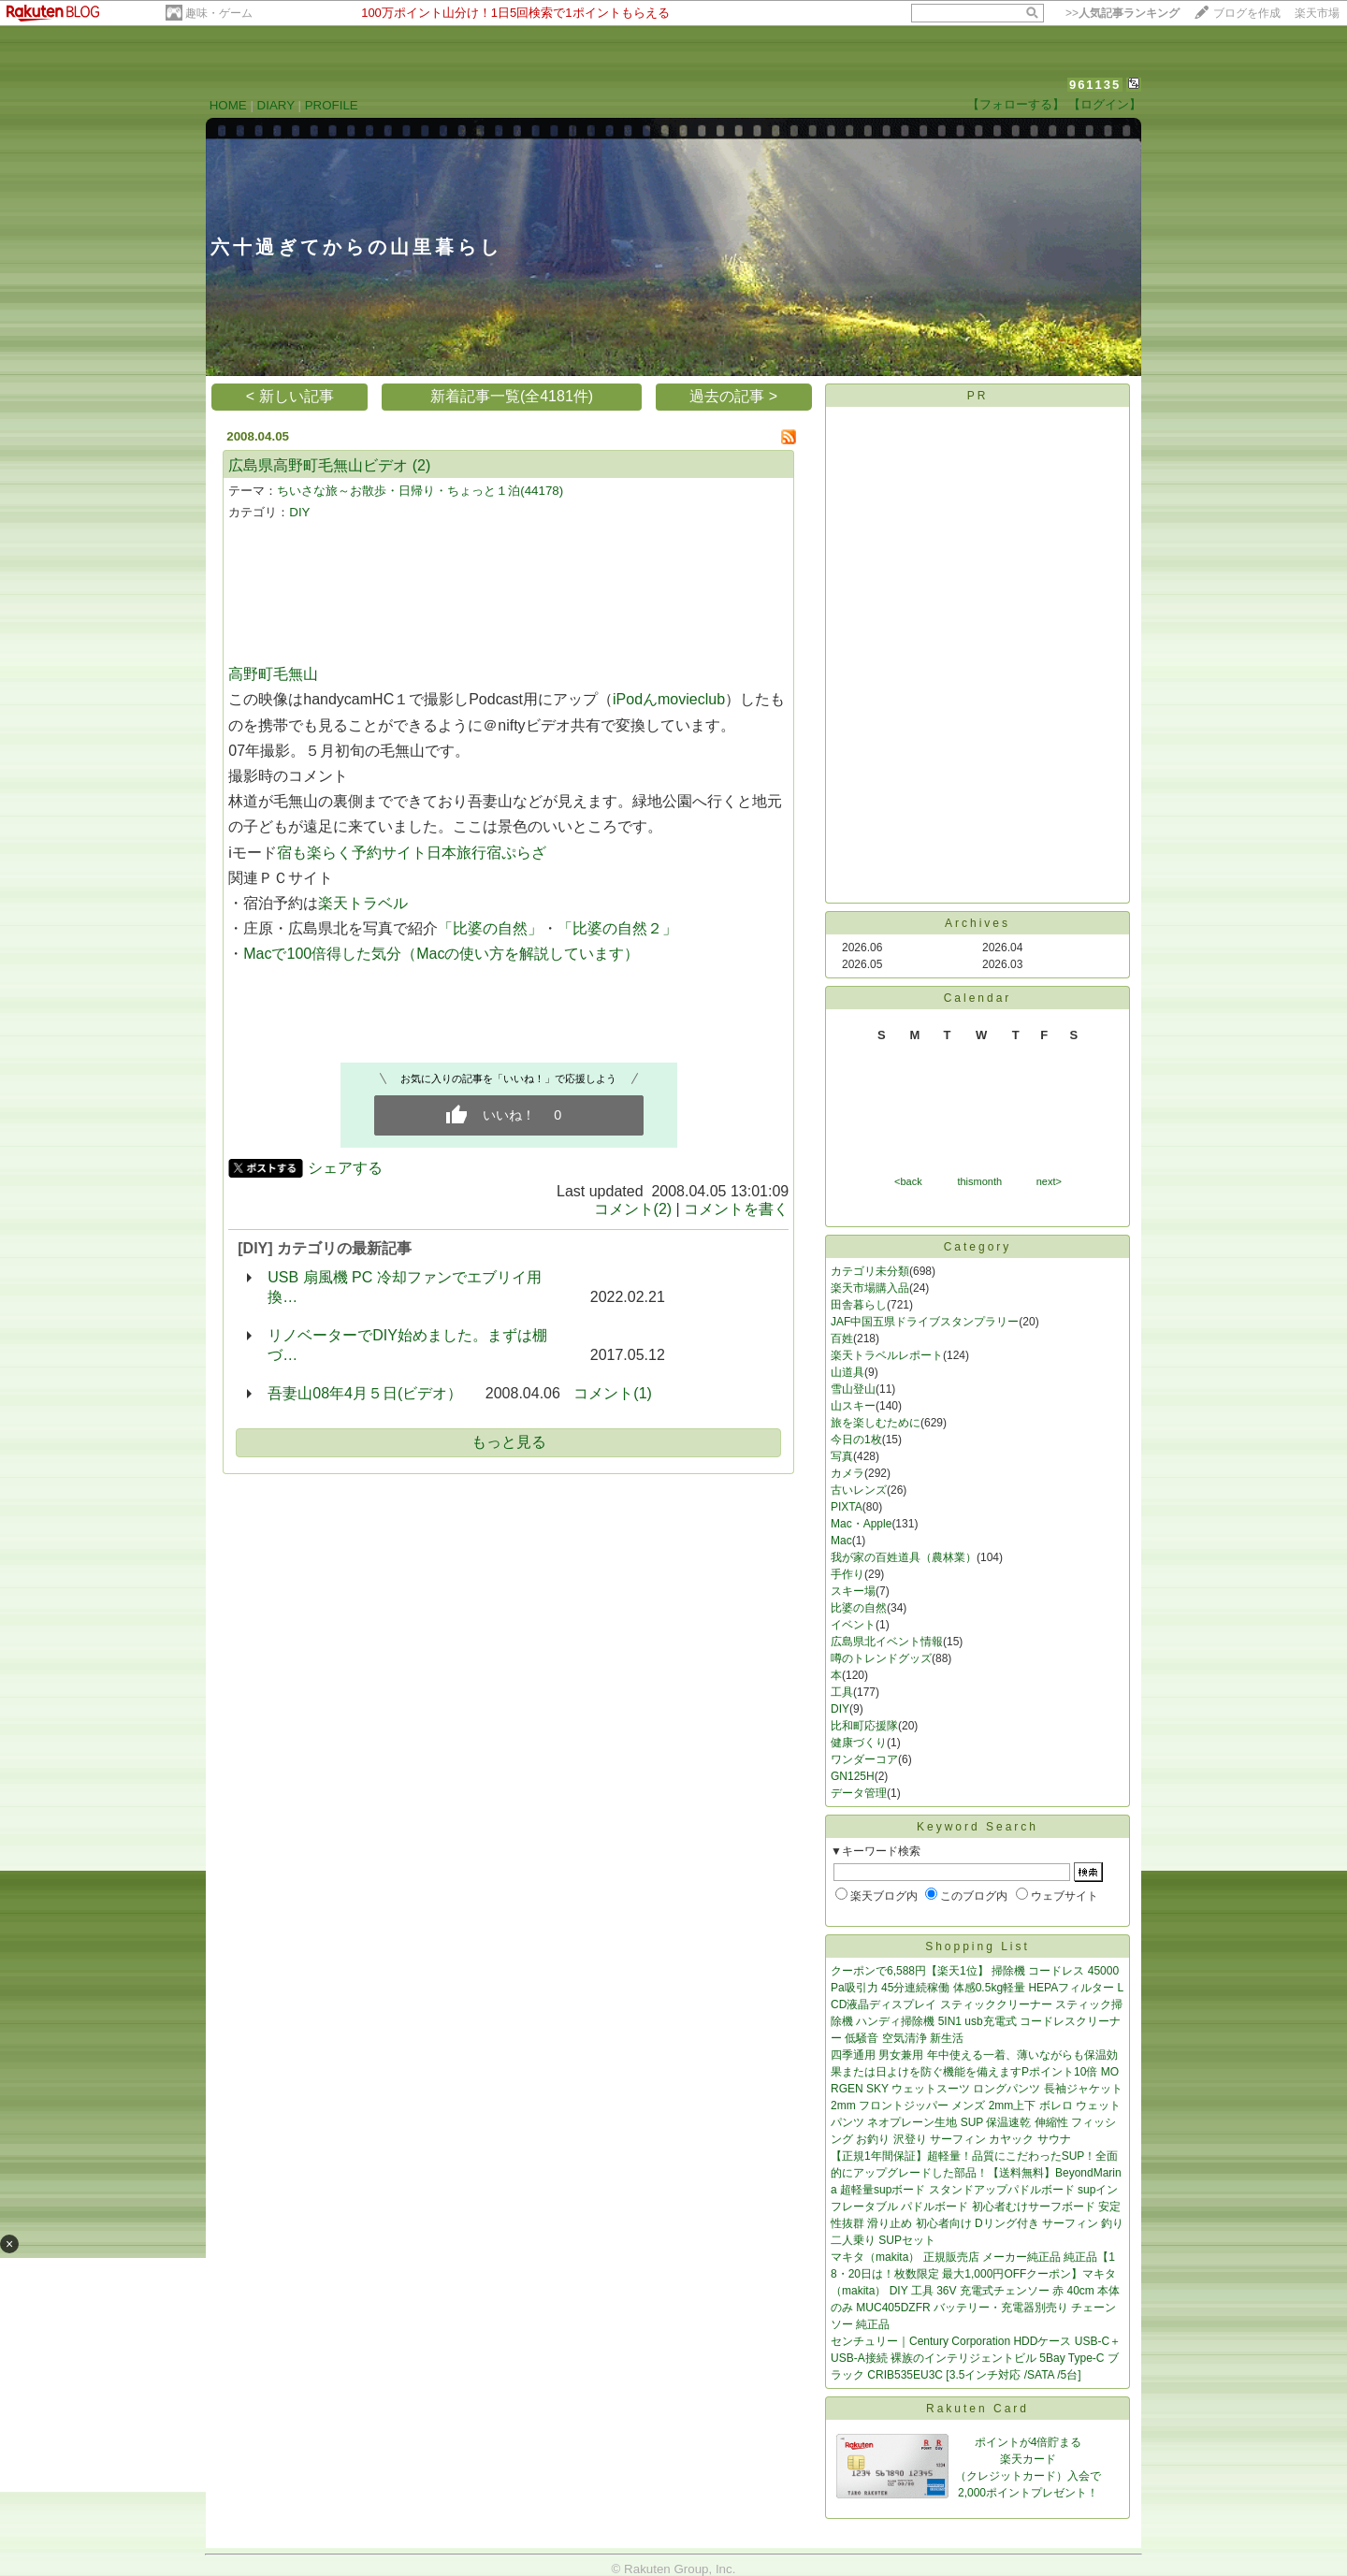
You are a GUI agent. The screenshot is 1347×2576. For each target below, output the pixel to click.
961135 (1095, 85)
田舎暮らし (859, 1304)
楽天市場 (1317, 13)
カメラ (847, 1473)
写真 (842, 1456)
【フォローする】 (1016, 104)
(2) (422, 465)
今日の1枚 (856, 1439)
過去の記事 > (733, 396)
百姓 (842, 1338)
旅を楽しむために (875, 1422)
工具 (842, 1692)
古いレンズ (859, 1490)
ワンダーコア (864, 1759)
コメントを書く (736, 1209)
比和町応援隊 (864, 1725)
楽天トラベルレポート (887, 1355)
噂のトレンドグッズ (881, 1658)
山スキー (853, 1405)
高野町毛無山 (273, 674)
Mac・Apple (861, 1523)
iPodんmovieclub (669, 699)
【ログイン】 (1104, 104)
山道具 (847, 1372)
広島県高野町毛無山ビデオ (318, 465)
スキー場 (853, 1591)
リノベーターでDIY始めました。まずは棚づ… (407, 1345)
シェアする (345, 1168)
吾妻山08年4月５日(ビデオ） (365, 1393)
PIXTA (846, 1506)
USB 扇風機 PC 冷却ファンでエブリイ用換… (404, 1287)
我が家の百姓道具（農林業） (904, 1557)
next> (1049, 1181)
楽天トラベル (363, 903)
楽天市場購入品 (870, 1288)
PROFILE (331, 105)
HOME (228, 105)
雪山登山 (853, 1389)
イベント (853, 1624)
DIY (299, 512)
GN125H (853, 1776)
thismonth (979, 1181)
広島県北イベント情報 (887, 1641)
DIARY (276, 105)
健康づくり (859, 1742)
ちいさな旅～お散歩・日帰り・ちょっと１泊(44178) (420, 491)
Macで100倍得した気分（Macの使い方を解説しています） (441, 954)
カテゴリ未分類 (870, 1271)
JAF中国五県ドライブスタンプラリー (925, 1321)
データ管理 (859, 1793)
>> (1122, 13)
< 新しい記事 (290, 396)
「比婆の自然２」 (617, 928)
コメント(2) (633, 1209)
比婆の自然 (859, 1607)
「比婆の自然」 (490, 928)
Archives (977, 923)
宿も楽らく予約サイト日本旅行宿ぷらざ (411, 853)
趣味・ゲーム (219, 13)
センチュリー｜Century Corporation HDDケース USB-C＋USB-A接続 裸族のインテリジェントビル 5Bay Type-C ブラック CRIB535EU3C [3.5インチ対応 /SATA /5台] (976, 2358)
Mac (841, 1540)
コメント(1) (612, 1393)
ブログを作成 (1247, 13)
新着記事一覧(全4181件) (511, 396)
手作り (847, 1574)
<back (908, 1181)
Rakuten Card (977, 2408)
